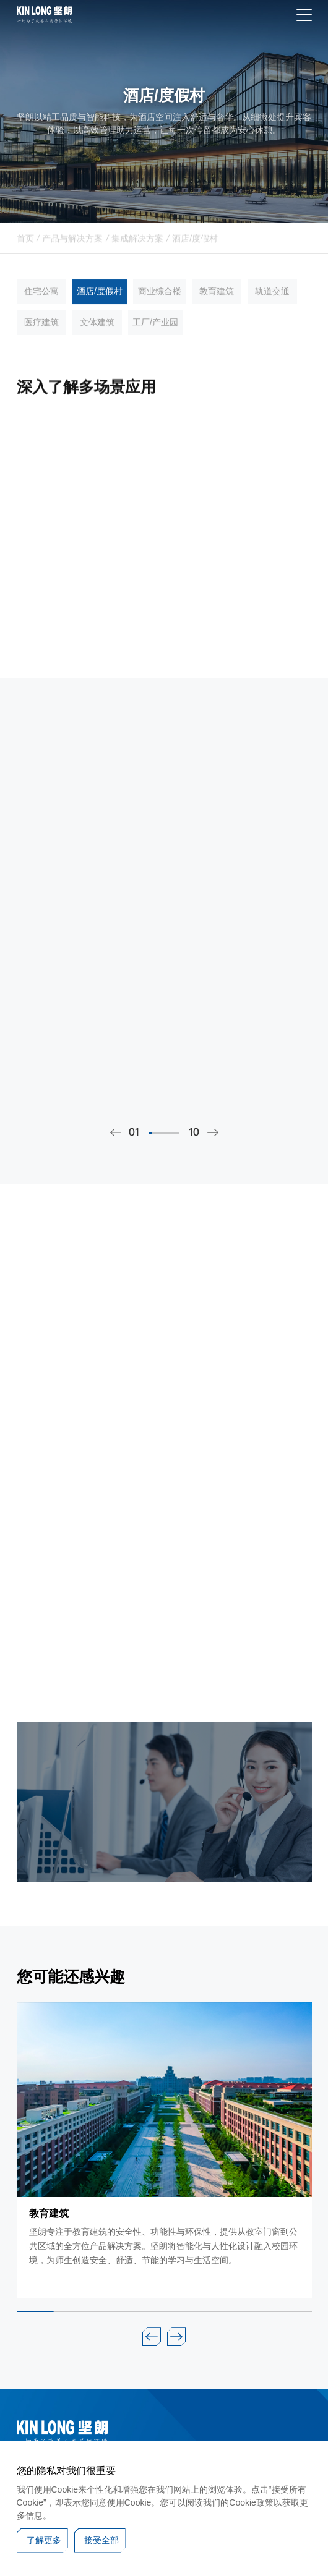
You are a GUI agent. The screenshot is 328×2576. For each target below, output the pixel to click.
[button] (151, 2336)
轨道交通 (272, 303)
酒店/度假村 (195, 247)
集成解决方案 (137, 247)
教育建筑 (216, 303)
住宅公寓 (41, 303)
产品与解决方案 (72, 247)
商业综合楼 (159, 303)
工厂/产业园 (155, 334)
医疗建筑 (41, 334)
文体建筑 (97, 334)
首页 (25, 247)
